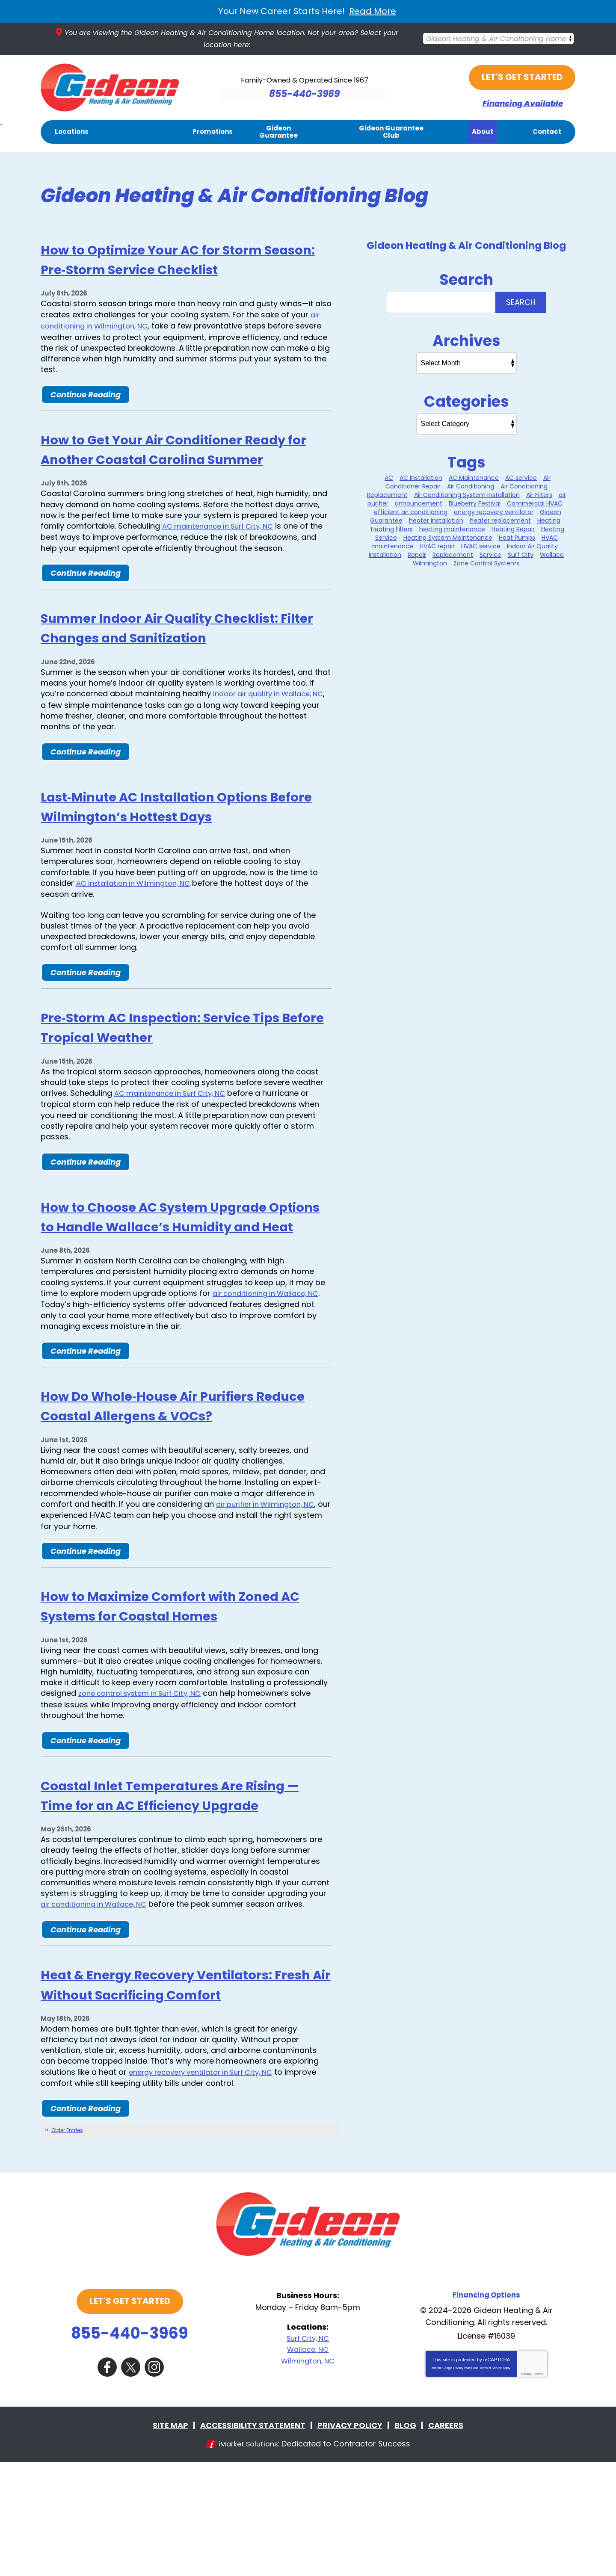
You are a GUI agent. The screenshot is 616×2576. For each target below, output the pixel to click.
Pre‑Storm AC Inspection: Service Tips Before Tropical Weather (170, 1065)
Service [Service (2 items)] (490, 555)
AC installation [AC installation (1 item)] (421, 478)
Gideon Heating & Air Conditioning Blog (466, 246)
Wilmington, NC (308, 2475)
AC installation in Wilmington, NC (138, 921)
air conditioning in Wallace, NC (271, 1351)
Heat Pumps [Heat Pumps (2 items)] (517, 538)
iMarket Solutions (248, 2557)
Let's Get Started (522, 78)
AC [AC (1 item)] (389, 478)
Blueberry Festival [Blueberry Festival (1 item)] (474, 504)
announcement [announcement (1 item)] (418, 504)
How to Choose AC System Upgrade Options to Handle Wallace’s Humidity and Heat (180, 1264)
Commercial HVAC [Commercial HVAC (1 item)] (535, 504)
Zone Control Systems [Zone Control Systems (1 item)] (486, 563)
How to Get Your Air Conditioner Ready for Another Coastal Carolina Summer (180, 458)
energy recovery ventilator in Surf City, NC (208, 2188)
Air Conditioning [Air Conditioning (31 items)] (470, 486)
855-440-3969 (129, 2449)
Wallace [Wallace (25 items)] (552, 555)
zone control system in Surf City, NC (146, 1770)
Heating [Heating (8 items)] (548, 521)
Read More (372, 11)
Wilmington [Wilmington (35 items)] (430, 563)
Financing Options (486, 2409)
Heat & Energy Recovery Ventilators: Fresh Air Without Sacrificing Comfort (183, 2090)
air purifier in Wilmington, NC (270, 1561)
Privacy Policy (462, 2483)
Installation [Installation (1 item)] (385, 555)
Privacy (526, 2489)
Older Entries (67, 2246)
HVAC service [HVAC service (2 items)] (480, 546)
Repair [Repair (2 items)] (417, 555)
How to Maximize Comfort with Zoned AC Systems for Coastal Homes (161, 1673)
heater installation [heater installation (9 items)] (436, 521)
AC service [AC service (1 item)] (521, 478)
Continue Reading (85, 393)
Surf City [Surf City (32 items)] (520, 555)
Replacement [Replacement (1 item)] (452, 555)
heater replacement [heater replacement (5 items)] (500, 521)
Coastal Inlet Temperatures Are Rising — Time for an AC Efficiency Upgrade (174, 1881)
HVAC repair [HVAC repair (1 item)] (437, 546)
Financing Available (522, 103)
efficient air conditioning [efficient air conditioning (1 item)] (410, 512)
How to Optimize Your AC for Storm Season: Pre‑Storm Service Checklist (183, 259)
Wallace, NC (308, 2465)
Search (521, 302)
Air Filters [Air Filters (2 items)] (539, 495)
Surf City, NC (308, 2454)
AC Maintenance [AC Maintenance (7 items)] (474, 478)
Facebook (107, 2481)
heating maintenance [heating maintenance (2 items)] (452, 529)
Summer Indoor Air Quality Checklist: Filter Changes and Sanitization (156, 656)
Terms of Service (491, 2483)
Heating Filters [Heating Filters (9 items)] (392, 529)
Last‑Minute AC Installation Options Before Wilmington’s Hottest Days (181, 844)
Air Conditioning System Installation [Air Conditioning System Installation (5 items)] (467, 495)
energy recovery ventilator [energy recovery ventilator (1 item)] (493, 512)
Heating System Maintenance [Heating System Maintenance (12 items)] (447, 538)
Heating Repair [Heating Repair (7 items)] (513, 529)
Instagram (154, 2481)
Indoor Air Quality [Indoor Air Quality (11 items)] (532, 546)
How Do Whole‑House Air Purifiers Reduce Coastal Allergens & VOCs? (178, 1463)
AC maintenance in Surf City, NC (223, 545)
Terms (539, 2489)
